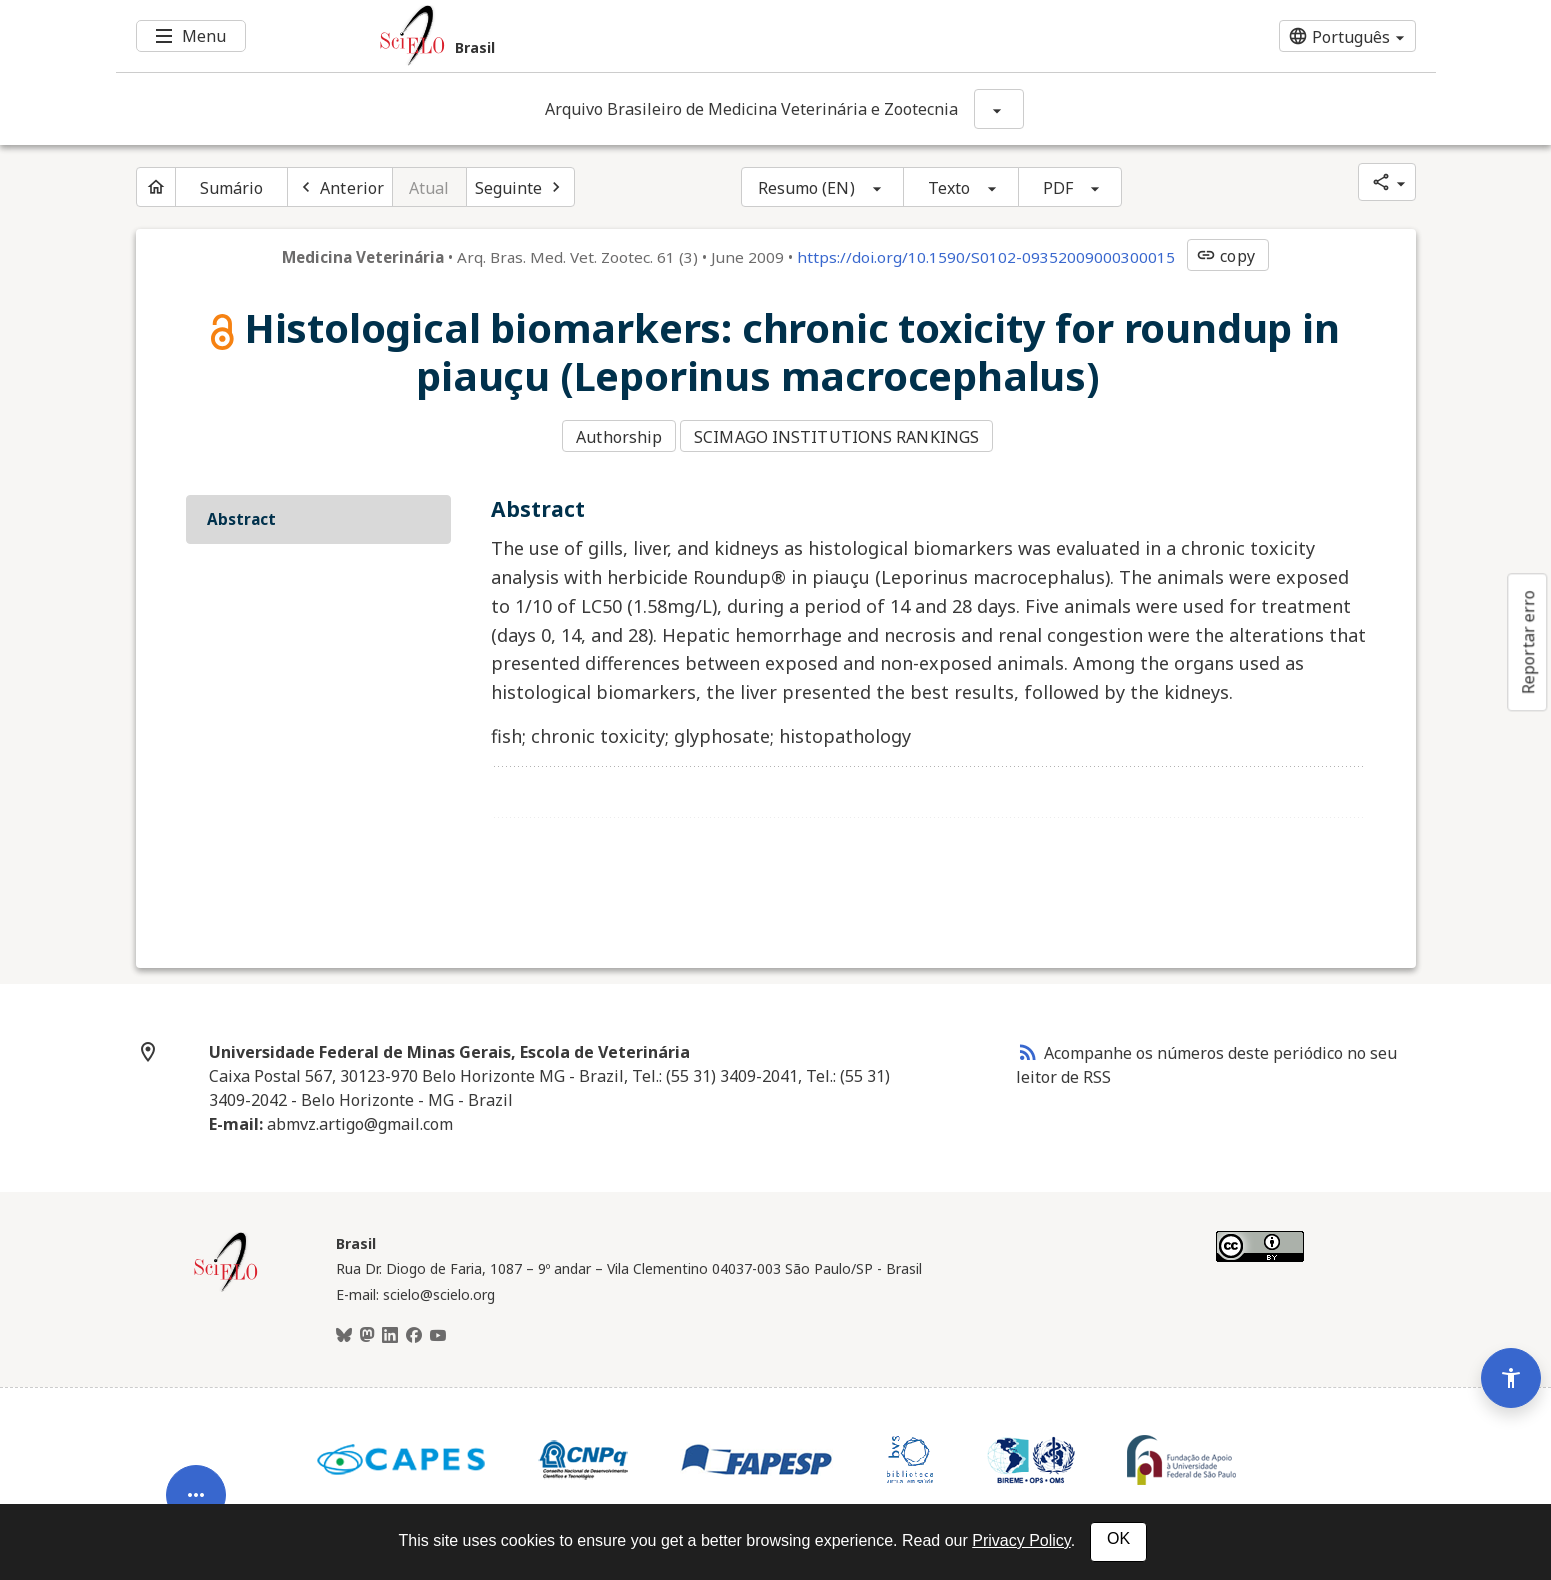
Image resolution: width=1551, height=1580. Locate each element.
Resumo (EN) (806, 188)
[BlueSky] (344, 1327)
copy (1225, 256)
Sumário (232, 188)
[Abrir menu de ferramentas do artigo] (196, 1424)
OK (1118, 1538)
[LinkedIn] (390, 1327)
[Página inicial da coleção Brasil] (226, 1281)
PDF (1058, 188)
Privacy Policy (1021, 1540)
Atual (429, 188)
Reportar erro (1528, 642)
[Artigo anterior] (340, 187)
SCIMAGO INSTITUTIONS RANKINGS (842, 433)
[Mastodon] (367, 1327)
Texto (949, 188)
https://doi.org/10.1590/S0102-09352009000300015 (986, 257)
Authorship (619, 433)
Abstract (241, 511)
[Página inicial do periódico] (156, 187)
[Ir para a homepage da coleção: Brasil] (666, 36)
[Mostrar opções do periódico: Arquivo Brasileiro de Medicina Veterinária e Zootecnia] (999, 109)
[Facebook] (414, 1327)
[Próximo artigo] (521, 187)
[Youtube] (438, 1327)
